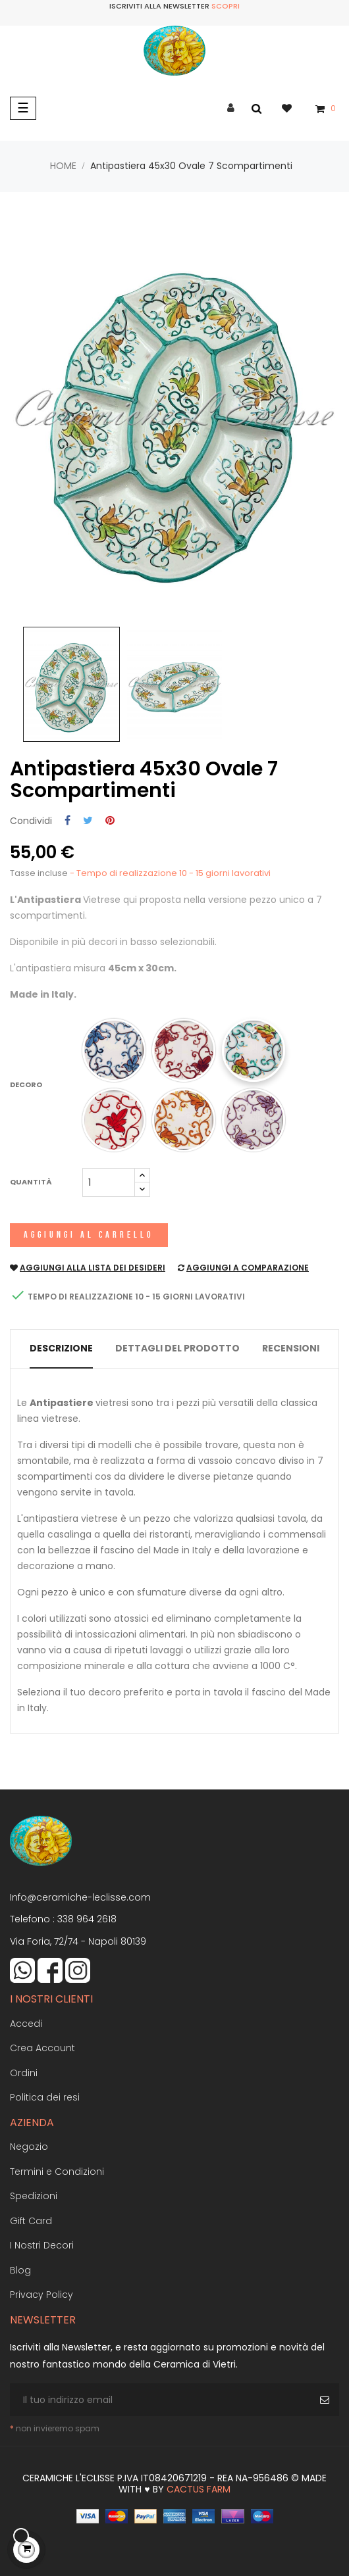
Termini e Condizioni (57, 2171)
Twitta (88, 821)
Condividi (67, 821)
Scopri (225, 6)
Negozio (29, 2146)
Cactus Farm (198, 2489)
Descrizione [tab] (61, 1348)
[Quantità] (108, 1182)
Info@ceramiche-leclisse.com (80, 1897)
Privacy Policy (41, 2294)
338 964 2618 (87, 1919)
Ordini (24, 2072)
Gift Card (31, 2220)
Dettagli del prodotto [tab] (177, 1348)
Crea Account (42, 2047)
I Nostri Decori (42, 2245)
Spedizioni (33, 2195)
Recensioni (290, 1348)
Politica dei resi (45, 2097)
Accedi (26, 2023)
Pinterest (110, 821)
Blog (20, 2270)
